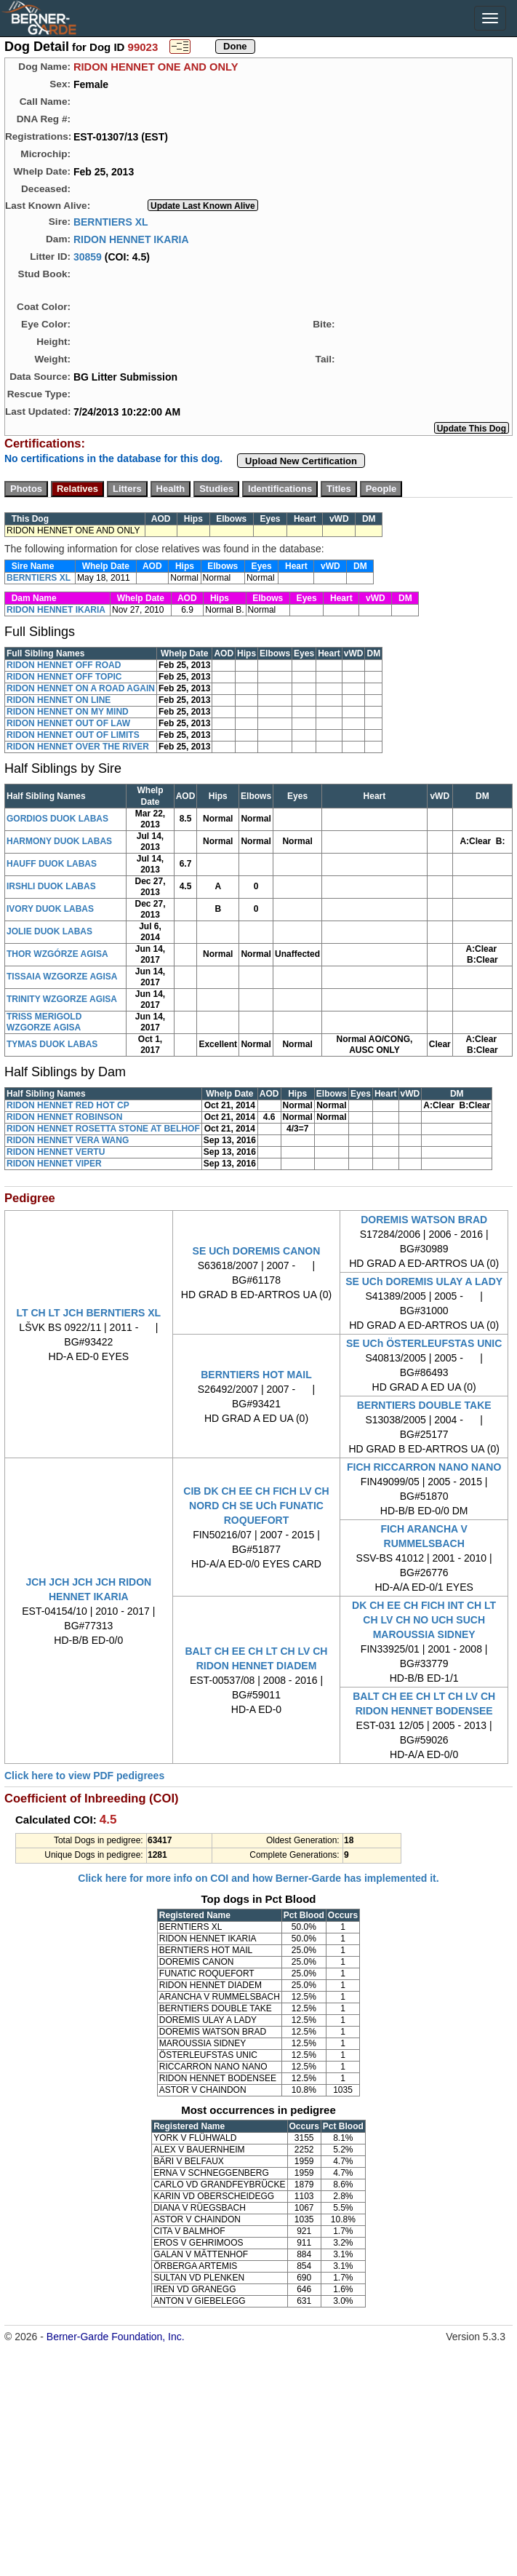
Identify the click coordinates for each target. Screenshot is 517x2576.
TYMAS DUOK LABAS (52, 1044)
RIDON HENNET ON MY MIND (68, 712)
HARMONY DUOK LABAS (59, 841)
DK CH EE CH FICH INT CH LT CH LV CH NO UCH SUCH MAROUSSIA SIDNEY (424, 1619)
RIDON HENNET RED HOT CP (68, 1105)
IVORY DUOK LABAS (50, 909)
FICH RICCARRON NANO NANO (424, 1467)
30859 (87, 256)
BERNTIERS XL (110, 221)
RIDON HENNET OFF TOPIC (64, 677)
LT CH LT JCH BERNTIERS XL (89, 1313)
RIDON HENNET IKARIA (131, 239)
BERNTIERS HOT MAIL (256, 1374)
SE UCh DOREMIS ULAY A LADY (423, 1281)
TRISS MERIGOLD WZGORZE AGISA (44, 1022)
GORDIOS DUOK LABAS (57, 819)
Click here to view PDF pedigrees (84, 1775)
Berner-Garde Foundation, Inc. (116, 2336)
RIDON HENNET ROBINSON (64, 1117)
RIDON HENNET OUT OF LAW (68, 723)
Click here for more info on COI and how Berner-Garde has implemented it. (258, 1878)
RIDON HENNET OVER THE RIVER (78, 747)
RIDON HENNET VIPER (54, 1163)
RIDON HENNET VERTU (56, 1152)
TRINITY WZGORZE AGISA (62, 999)
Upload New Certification (301, 461)
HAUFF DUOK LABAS (52, 864)
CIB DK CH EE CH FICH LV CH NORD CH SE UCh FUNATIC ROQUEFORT (256, 1505)
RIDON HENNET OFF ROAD (64, 665)
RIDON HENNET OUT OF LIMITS (73, 735)
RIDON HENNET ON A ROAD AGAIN (81, 688)
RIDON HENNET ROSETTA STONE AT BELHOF (103, 1129)
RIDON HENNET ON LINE (59, 700)
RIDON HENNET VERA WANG (68, 1140)
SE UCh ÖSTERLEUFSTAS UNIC (424, 1343)
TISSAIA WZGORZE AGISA (62, 976)
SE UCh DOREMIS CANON (257, 1251)
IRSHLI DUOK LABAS (51, 886)
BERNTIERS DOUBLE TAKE (424, 1405)
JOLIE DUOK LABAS (49, 931)
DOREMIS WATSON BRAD (424, 1219)
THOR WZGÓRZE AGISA (57, 954)
